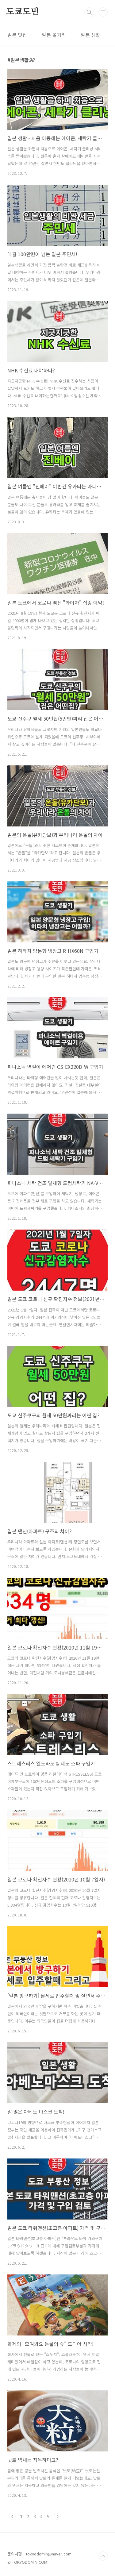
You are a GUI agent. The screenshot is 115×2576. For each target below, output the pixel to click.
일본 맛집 (17, 34)
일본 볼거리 (54, 34)
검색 (89, 12)
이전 (12, 2516)
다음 (57, 2516)
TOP (103, 2556)
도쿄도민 (22, 12)
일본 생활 (90, 34)
